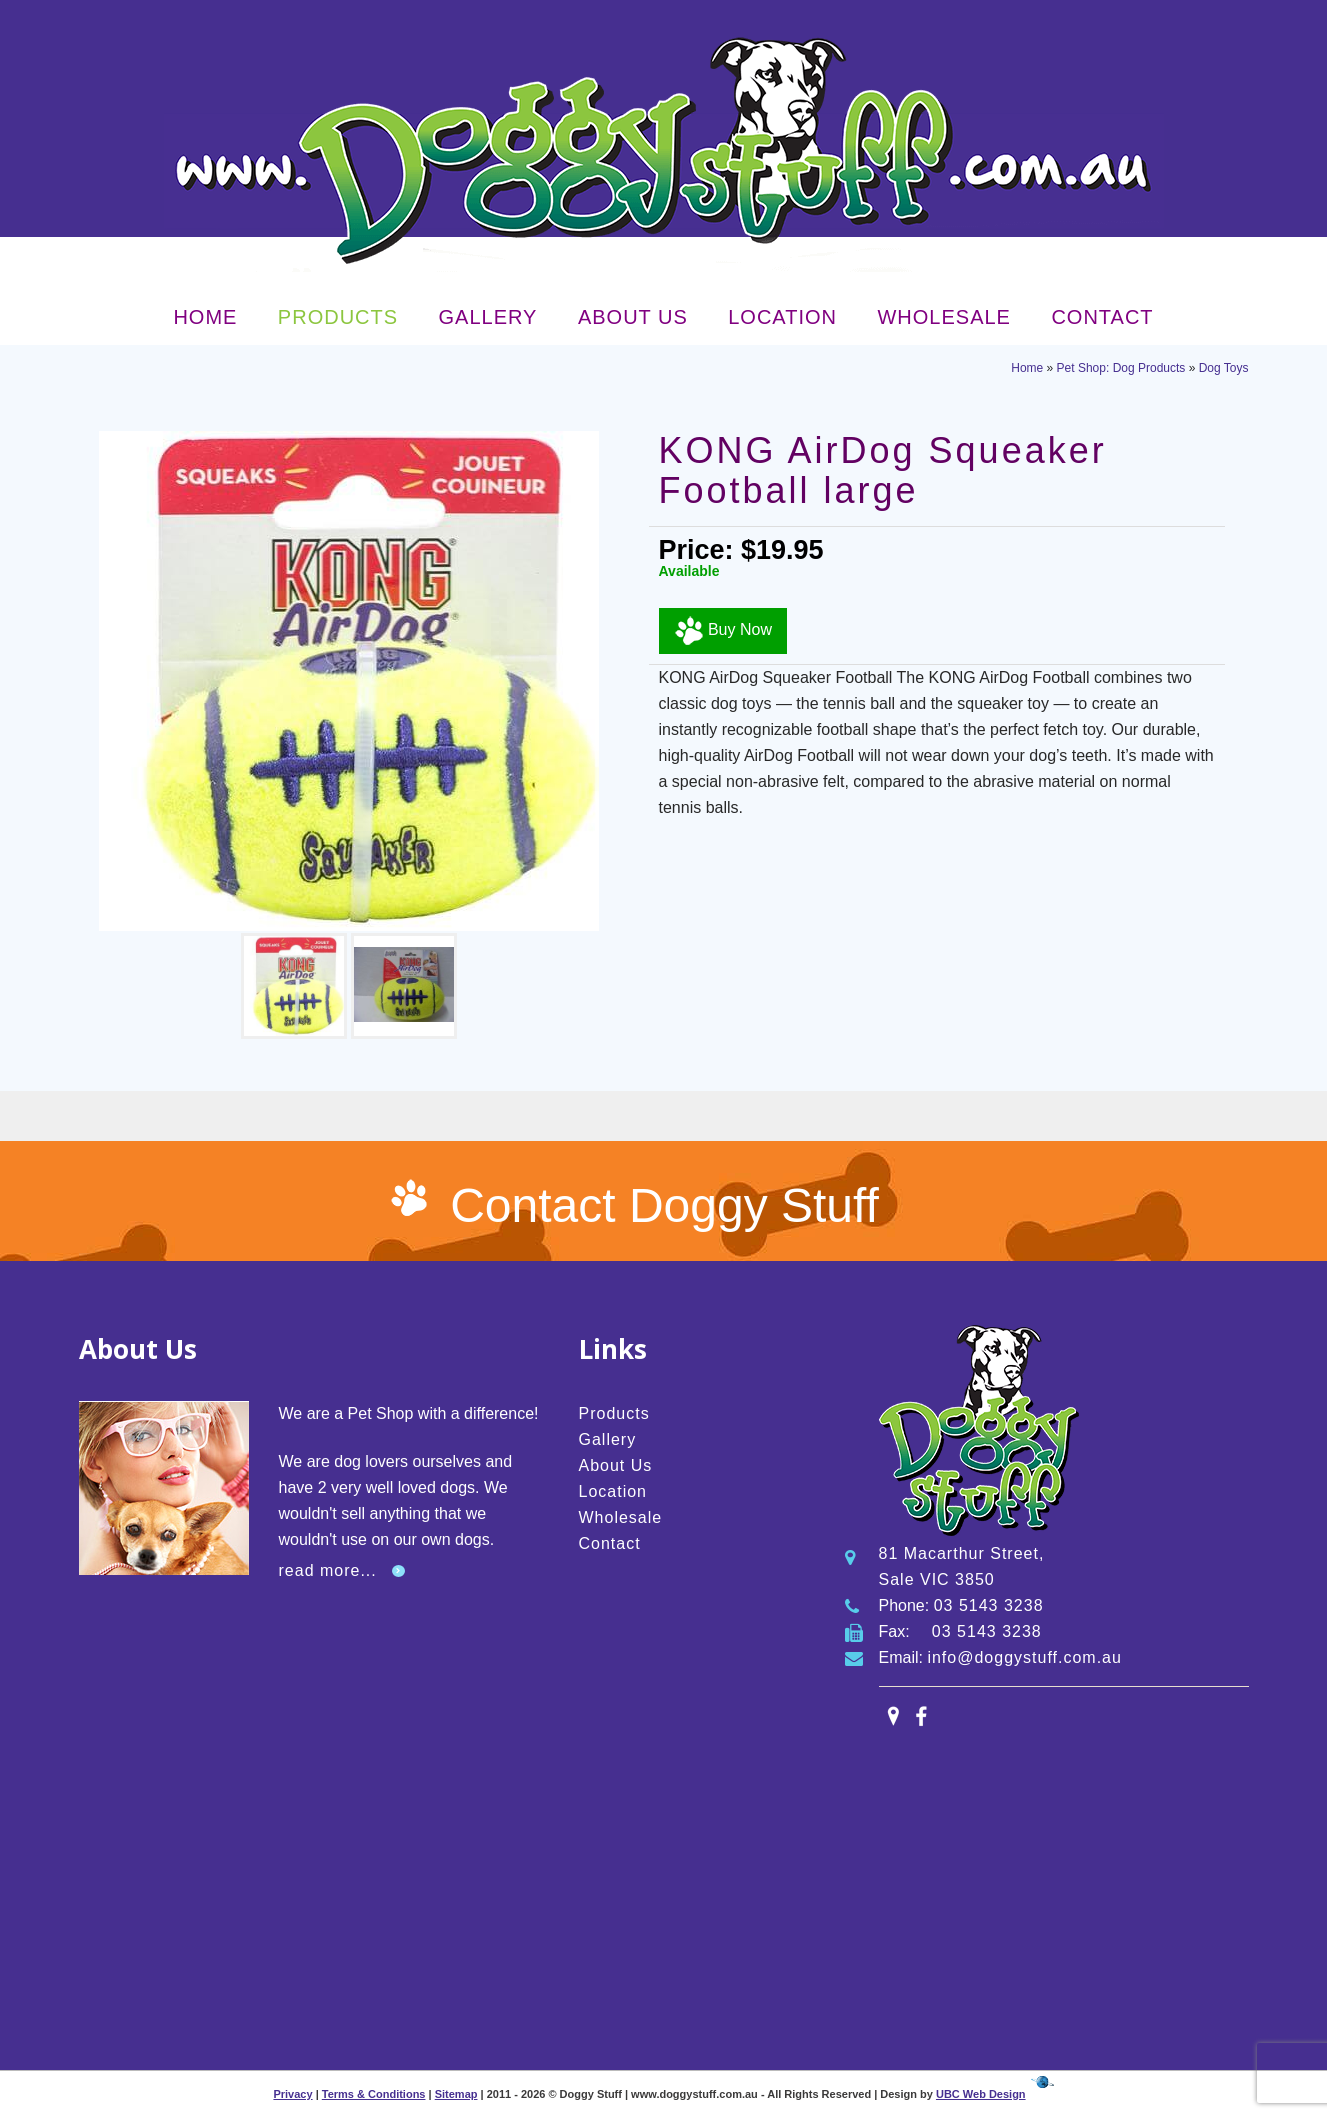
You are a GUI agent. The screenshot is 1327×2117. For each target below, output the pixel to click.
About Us (633, 317)
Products (338, 317)
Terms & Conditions (374, 2094)
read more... (328, 1570)
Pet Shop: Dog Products (1121, 368)
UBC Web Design (981, 2094)
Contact (1102, 317)
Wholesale (943, 317)
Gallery (488, 317)
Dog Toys (1224, 368)
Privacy (292, 2094)
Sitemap (456, 2094)
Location (782, 317)
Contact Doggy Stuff (664, 1205)
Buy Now (723, 631)
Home (205, 317)
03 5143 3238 (989, 1605)
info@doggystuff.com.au (1024, 1657)
